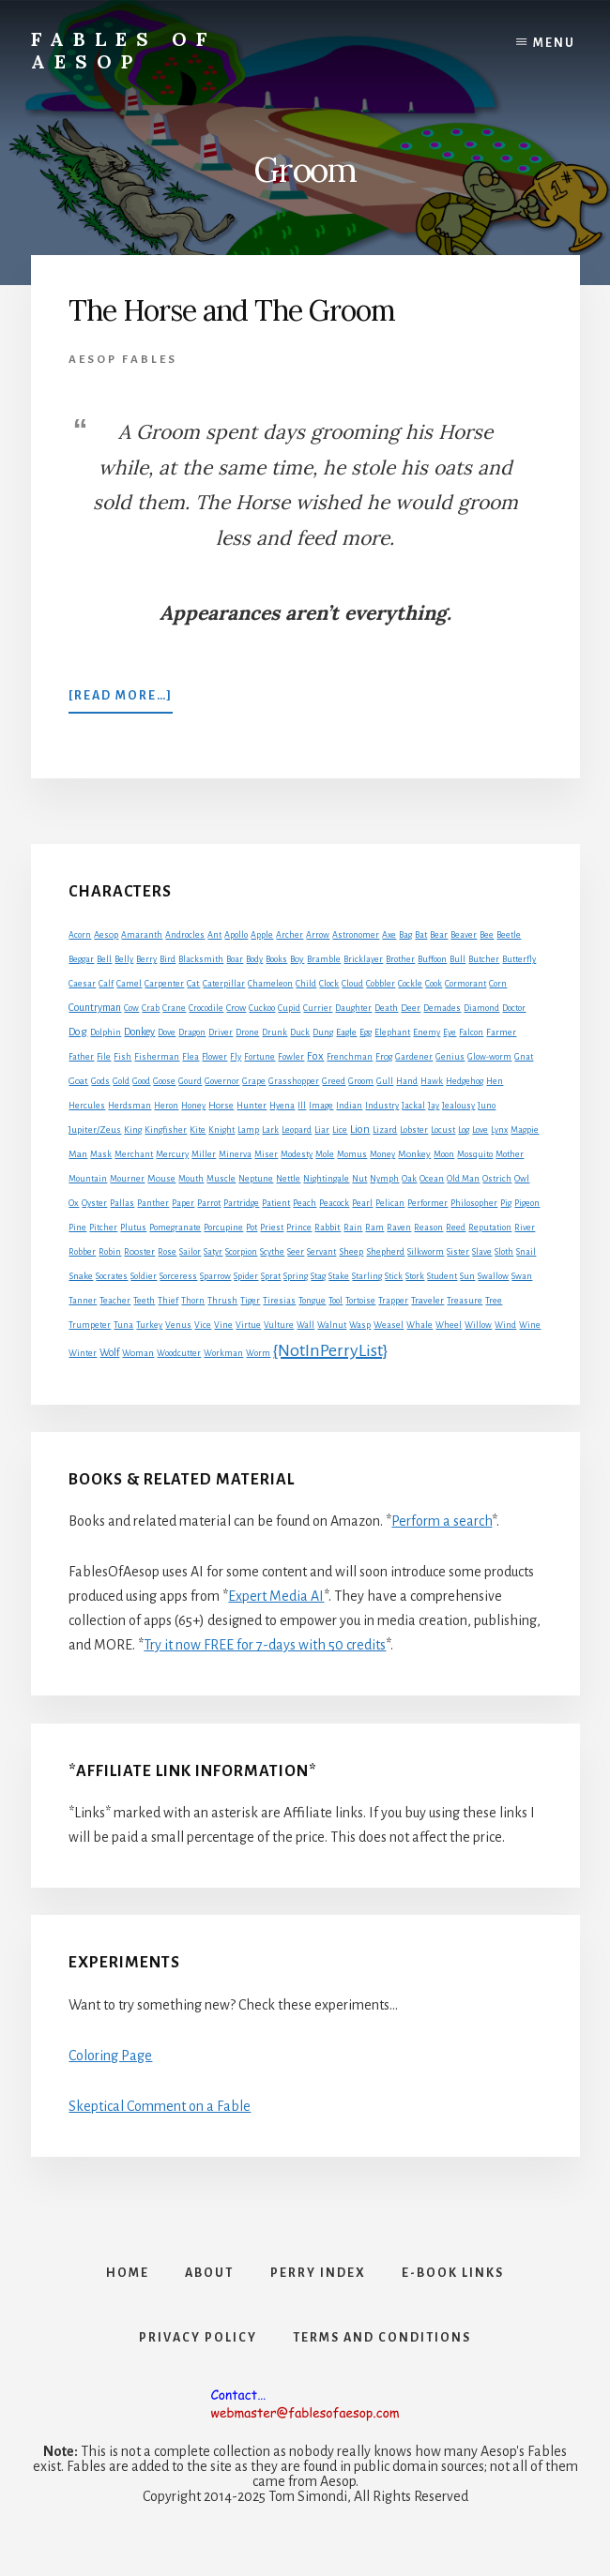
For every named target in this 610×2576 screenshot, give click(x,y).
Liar (321, 1130)
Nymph (384, 1178)
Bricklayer (363, 959)
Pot (251, 1227)
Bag (405, 935)
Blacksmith (200, 959)
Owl (521, 1178)
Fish (122, 1057)
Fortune (259, 1057)
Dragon (192, 1032)
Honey (193, 1105)
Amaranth (141, 935)
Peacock (334, 1203)
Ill (301, 1105)
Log (463, 1130)
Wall (305, 1325)
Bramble (324, 959)
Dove (166, 1032)
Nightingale (326, 1178)
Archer (289, 935)
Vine (223, 1325)
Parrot (209, 1203)
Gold (121, 1081)
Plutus (133, 1227)
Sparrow (215, 1276)
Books (276, 959)
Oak (409, 1178)
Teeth (144, 1300)
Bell (104, 959)
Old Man (463, 1178)
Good (141, 1081)
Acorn (80, 935)
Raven (399, 1227)
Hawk (431, 1081)
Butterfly (519, 959)
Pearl (362, 1203)
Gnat (523, 1057)
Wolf (109, 1352)
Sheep (351, 1251)
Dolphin (105, 1032)
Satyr (213, 1252)
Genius (450, 1057)
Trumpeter (90, 1325)
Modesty (297, 1154)
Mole (324, 1154)
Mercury (172, 1154)
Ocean (431, 1178)
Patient (276, 1203)
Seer (295, 1252)
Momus (352, 1154)
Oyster (94, 1203)
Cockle (410, 983)
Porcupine (223, 1227)
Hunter (251, 1105)
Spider (246, 1276)
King (133, 1130)
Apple (262, 935)
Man (78, 1154)
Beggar (81, 959)
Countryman (95, 1007)
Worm (258, 1353)
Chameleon (270, 983)
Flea (190, 1057)
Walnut (331, 1325)
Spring (295, 1276)
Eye (449, 1032)
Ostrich (496, 1178)
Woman (138, 1353)
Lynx (499, 1130)
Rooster (139, 1252)
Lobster (414, 1130)
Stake (338, 1276)
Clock (329, 983)
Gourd (190, 1081)
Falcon (471, 1032)
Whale (419, 1325)
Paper (183, 1203)
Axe (389, 935)
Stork (414, 1276)
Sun (467, 1276)
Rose (167, 1252)
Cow (131, 1008)
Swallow (493, 1276)
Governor (222, 1081)
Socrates (112, 1276)
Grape (254, 1081)
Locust (443, 1130)
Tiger (250, 1300)
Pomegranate (175, 1227)
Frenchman (350, 1057)
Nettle (288, 1178)
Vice (202, 1325)
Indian (349, 1105)
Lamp (248, 1130)
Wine (530, 1325)
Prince (299, 1227)
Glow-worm (489, 1057)
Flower (214, 1057)
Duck (300, 1032)
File (104, 1057)
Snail (526, 1252)
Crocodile (206, 1008)
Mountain (88, 1178)
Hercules (87, 1105)
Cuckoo (262, 1008)
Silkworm (425, 1252)
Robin (110, 1252)
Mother (510, 1154)
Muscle (221, 1178)
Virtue (248, 1325)
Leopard (297, 1130)
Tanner (83, 1300)
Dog (78, 1032)
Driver (220, 1032)
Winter (83, 1353)
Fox (315, 1056)
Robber (82, 1252)
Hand (407, 1081)
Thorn (193, 1300)
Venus (178, 1325)
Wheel (448, 1325)
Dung (323, 1032)
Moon (444, 1154)
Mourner (127, 1178)
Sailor (190, 1252)
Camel (129, 983)
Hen (494, 1081)
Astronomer (355, 935)
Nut (359, 1178)
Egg (365, 1032)
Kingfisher (166, 1130)
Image (321, 1105)
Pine (77, 1227)
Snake (81, 1276)
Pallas (122, 1203)
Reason (428, 1227)
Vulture (279, 1325)
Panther (153, 1203)
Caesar (82, 983)
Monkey (414, 1154)
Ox (74, 1203)
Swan (521, 1276)
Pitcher (103, 1227)
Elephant (392, 1032)
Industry (382, 1105)
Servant (321, 1252)
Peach (304, 1203)
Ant (214, 935)
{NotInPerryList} (330, 1350)
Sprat (271, 1276)
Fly (235, 1057)
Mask (101, 1154)
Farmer (501, 1032)
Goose (164, 1081)
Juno (487, 1105)
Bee (487, 935)
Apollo (236, 935)
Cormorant (465, 983)
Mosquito (475, 1154)
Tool (335, 1300)
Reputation (489, 1227)
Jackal (413, 1105)
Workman (223, 1353)
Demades (442, 1008)
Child (306, 983)
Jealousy (458, 1105)
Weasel (389, 1325)
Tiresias (279, 1300)
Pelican (389, 1203)
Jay (433, 1105)
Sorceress (178, 1276)
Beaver (463, 935)
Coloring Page (110, 2055)
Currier (317, 1008)
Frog (383, 1057)
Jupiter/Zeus (95, 1129)
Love (480, 1130)
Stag (318, 1276)
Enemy (426, 1032)
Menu (554, 43)
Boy (297, 959)
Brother (400, 959)
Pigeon (527, 1203)
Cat (193, 983)
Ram (374, 1227)
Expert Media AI (276, 1596)
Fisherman (156, 1057)
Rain (352, 1227)
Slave (482, 1252)
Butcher (483, 959)
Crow (236, 1007)
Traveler (427, 1300)
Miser (266, 1154)
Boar (234, 959)
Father (81, 1057)
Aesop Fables (123, 360)
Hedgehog (464, 1081)
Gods (100, 1081)
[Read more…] (121, 700)
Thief (168, 1300)
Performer (427, 1203)
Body (254, 959)
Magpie (525, 1130)
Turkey (149, 1325)
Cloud (352, 983)
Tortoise (360, 1300)
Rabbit (327, 1227)
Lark (270, 1130)
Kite (198, 1130)
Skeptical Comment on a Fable (160, 2106)
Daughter (353, 1008)
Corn (498, 983)
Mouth (191, 1178)
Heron (166, 1105)
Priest (271, 1227)
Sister (458, 1252)
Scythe (272, 1252)
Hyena (282, 1105)
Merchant (133, 1154)
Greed (333, 1081)
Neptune (255, 1178)
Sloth (504, 1252)
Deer (410, 1008)
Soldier (143, 1276)
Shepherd (385, 1251)
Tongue (312, 1300)
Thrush (222, 1300)
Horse (221, 1105)
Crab (151, 1008)
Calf (106, 983)
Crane (174, 1008)
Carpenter (164, 983)
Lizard (385, 1130)
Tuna (123, 1325)
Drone (247, 1032)
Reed (455, 1227)
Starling (367, 1276)
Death (386, 1008)
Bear (439, 935)
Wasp (360, 1325)
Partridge (241, 1203)
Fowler (291, 1057)
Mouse (161, 1178)
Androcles (185, 935)
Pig (505, 1203)
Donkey (139, 1031)
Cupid (289, 1008)
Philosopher (473, 1203)
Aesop (106, 935)
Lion (360, 1129)
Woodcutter (179, 1353)
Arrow (317, 935)
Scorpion (241, 1252)
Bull (457, 959)
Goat (78, 1081)
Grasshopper (293, 1081)
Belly (123, 959)
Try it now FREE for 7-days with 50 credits (265, 1644)
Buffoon (432, 959)
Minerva (235, 1154)
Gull (384, 1081)
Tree (493, 1300)
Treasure (464, 1300)
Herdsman (129, 1105)
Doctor (514, 1008)
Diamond (481, 1008)
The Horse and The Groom (232, 310)
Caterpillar (224, 983)
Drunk (274, 1032)
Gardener (414, 1057)
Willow (478, 1325)
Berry (146, 959)
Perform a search (441, 1521)
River (524, 1227)
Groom (361, 1081)
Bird (167, 959)
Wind (505, 1325)
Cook (433, 983)
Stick (394, 1276)
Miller (203, 1154)
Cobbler (380, 983)
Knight (221, 1130)
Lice (339, 1130)
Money (382, 1154)
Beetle (508, 935)
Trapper (393, 1300)
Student (442, 1276)
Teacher (114, 1300)
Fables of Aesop (123, 50)
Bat (421, 935)
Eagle (346, 1032)
